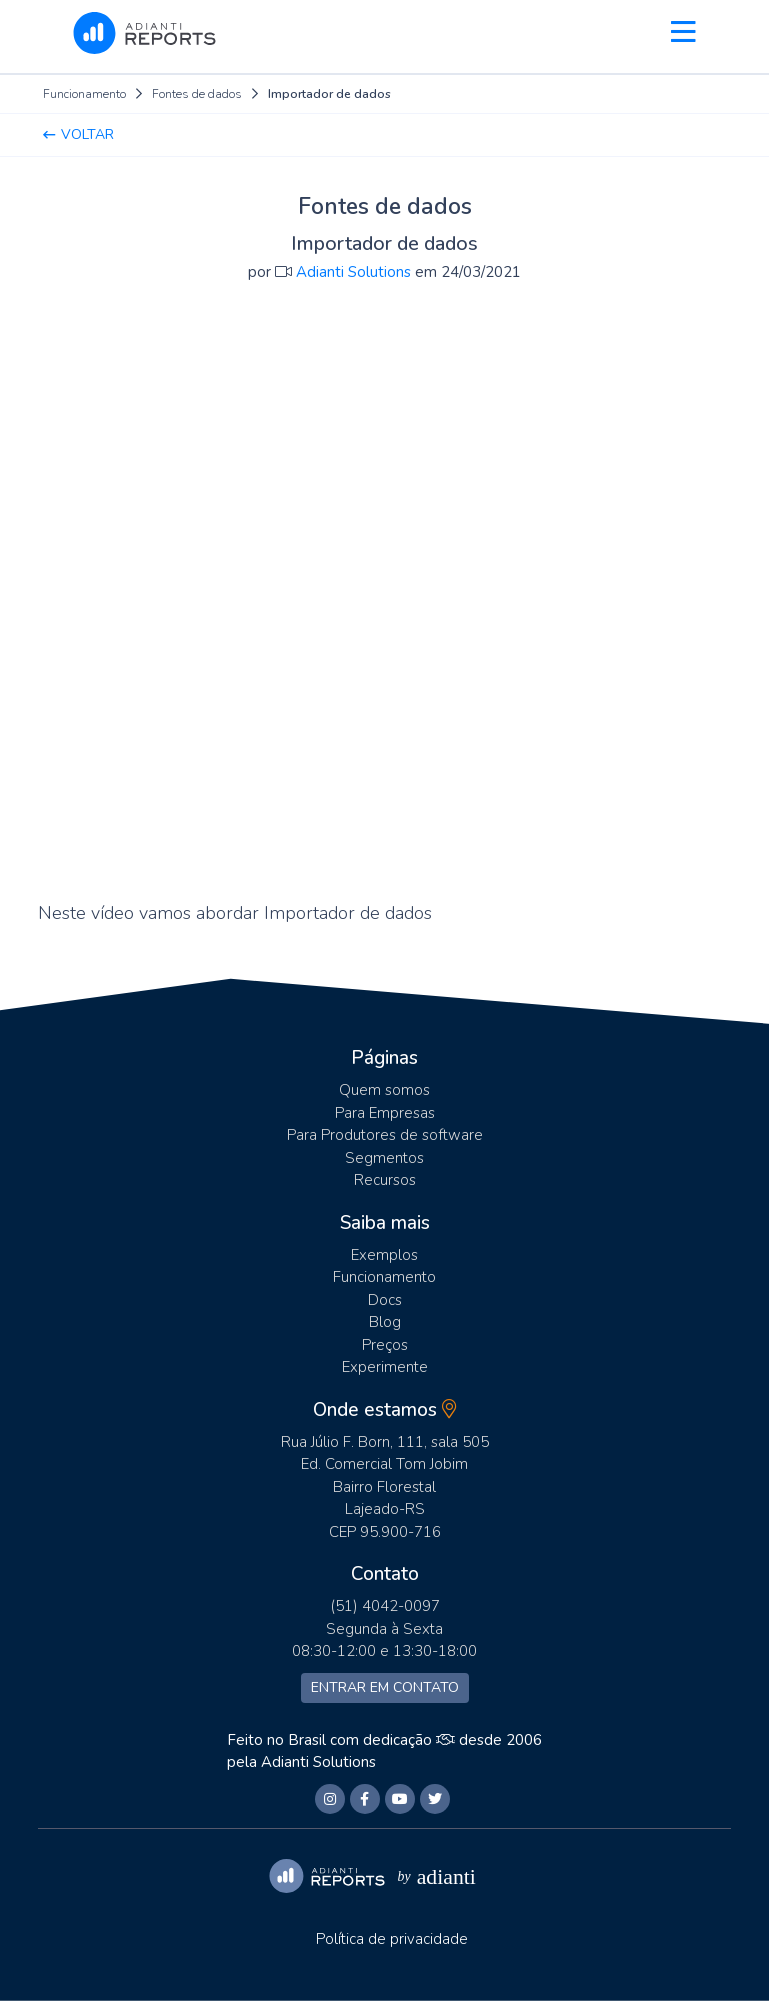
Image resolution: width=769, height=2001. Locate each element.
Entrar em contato (385, 1687)
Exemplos (384, 1255)
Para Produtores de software (385, 1135)
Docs (385, 1300)
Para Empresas (385, 1113)
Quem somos (384, 1090)
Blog (385, 1322)
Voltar (78, 134)
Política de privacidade (392, 1939)
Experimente (385, 1367)
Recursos (385, 1180)
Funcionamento (384, 1277)
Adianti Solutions (318, 1762)
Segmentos (384, 1158)
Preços (385, 1345)
